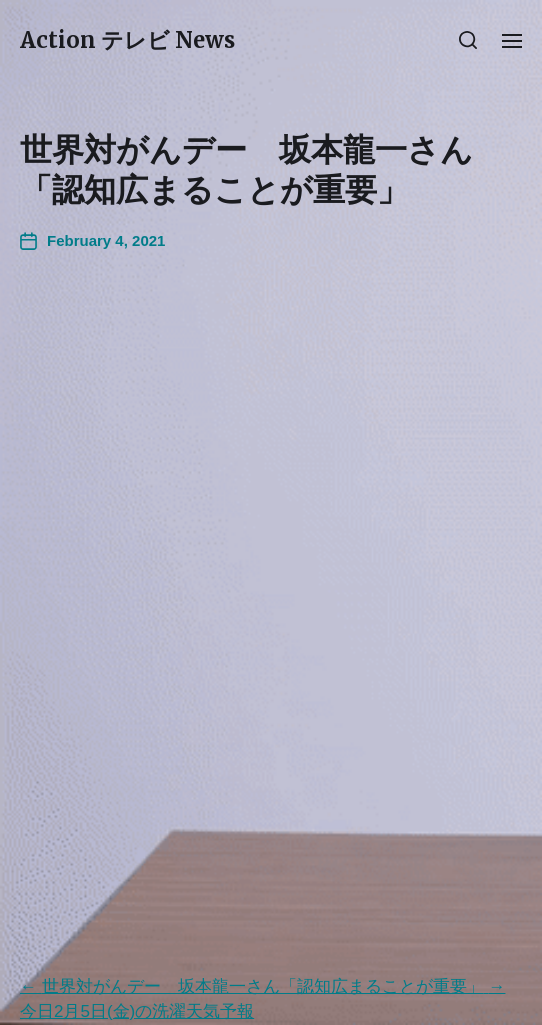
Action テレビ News (127, 40)
